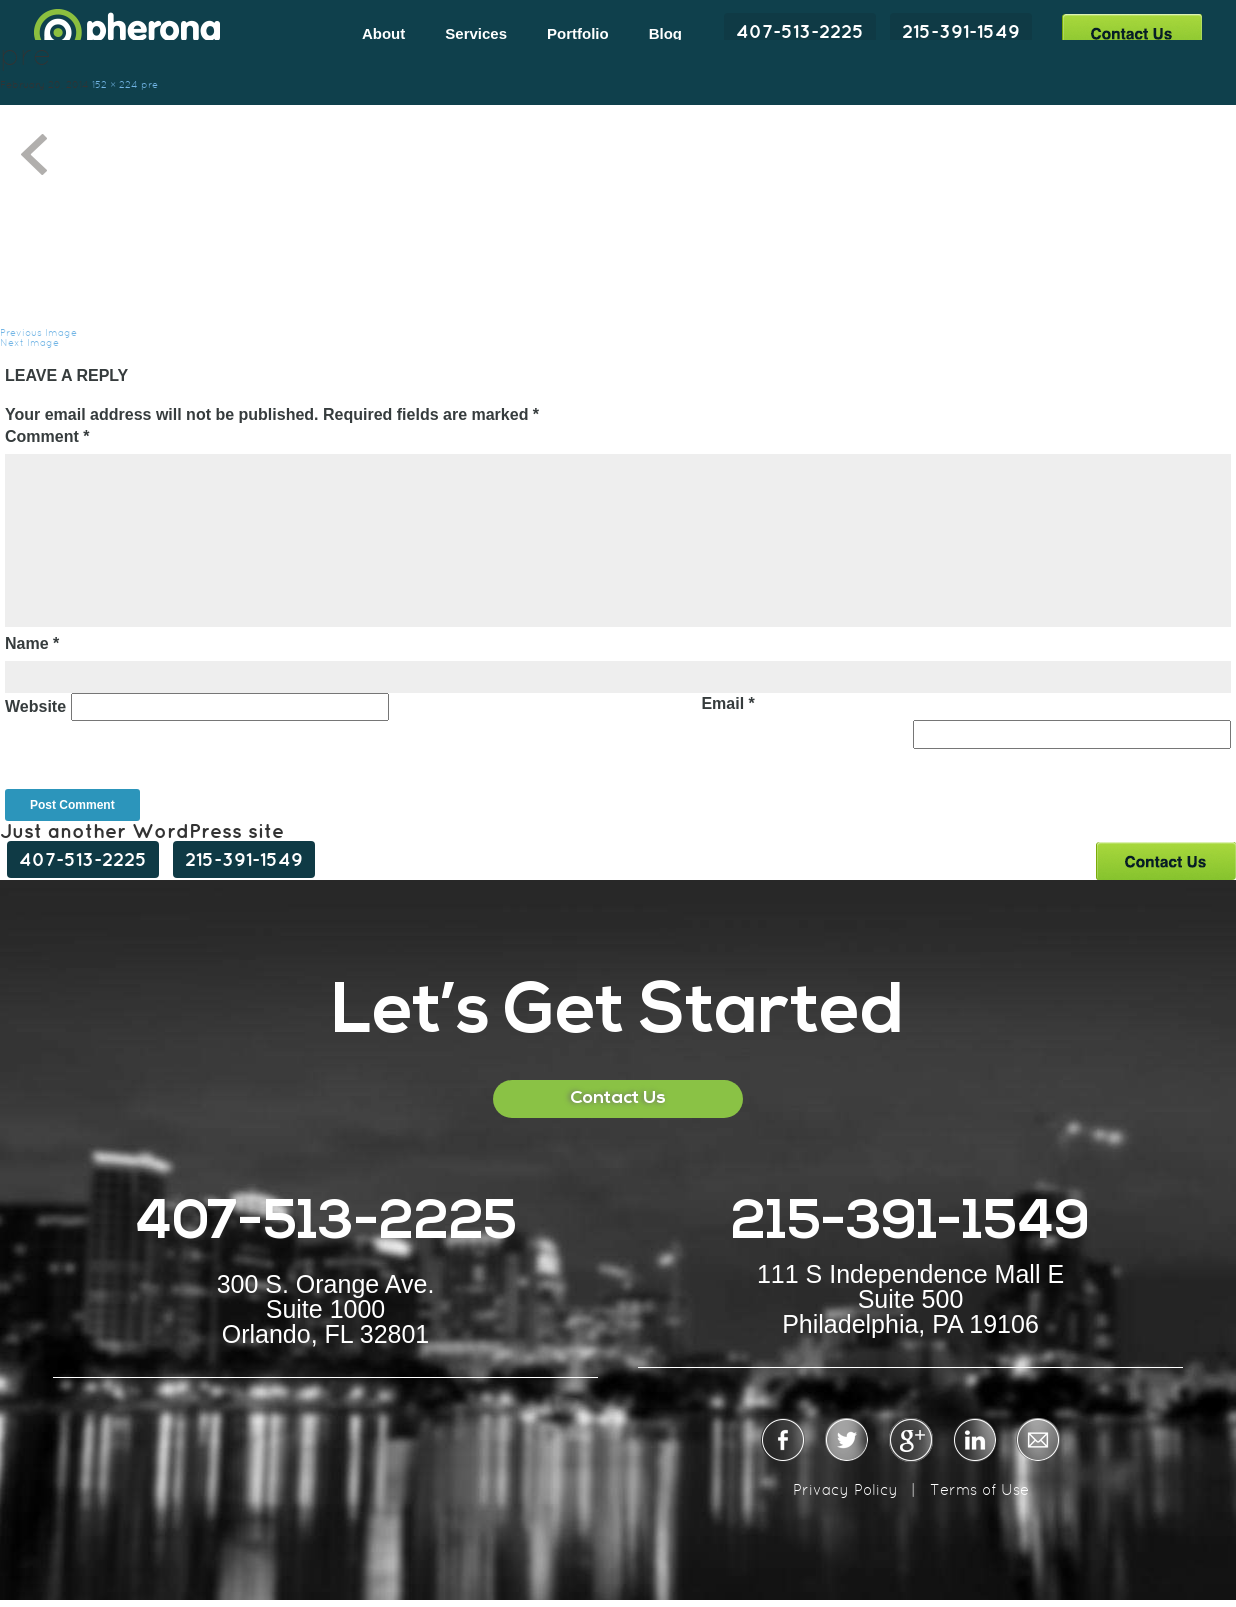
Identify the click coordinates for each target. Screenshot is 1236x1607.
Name (32, 643)
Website (35, 706)
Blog (665, 33)
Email (727, 703)
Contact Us (1131, 32)
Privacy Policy (845, 1489)
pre (149, 84)
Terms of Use (979, 1489)
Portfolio (578, 33)
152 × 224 (115, 84)
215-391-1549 (961, 31)
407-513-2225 (800, 31)
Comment (47, 436)
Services (476, 33)
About (383, 33)
